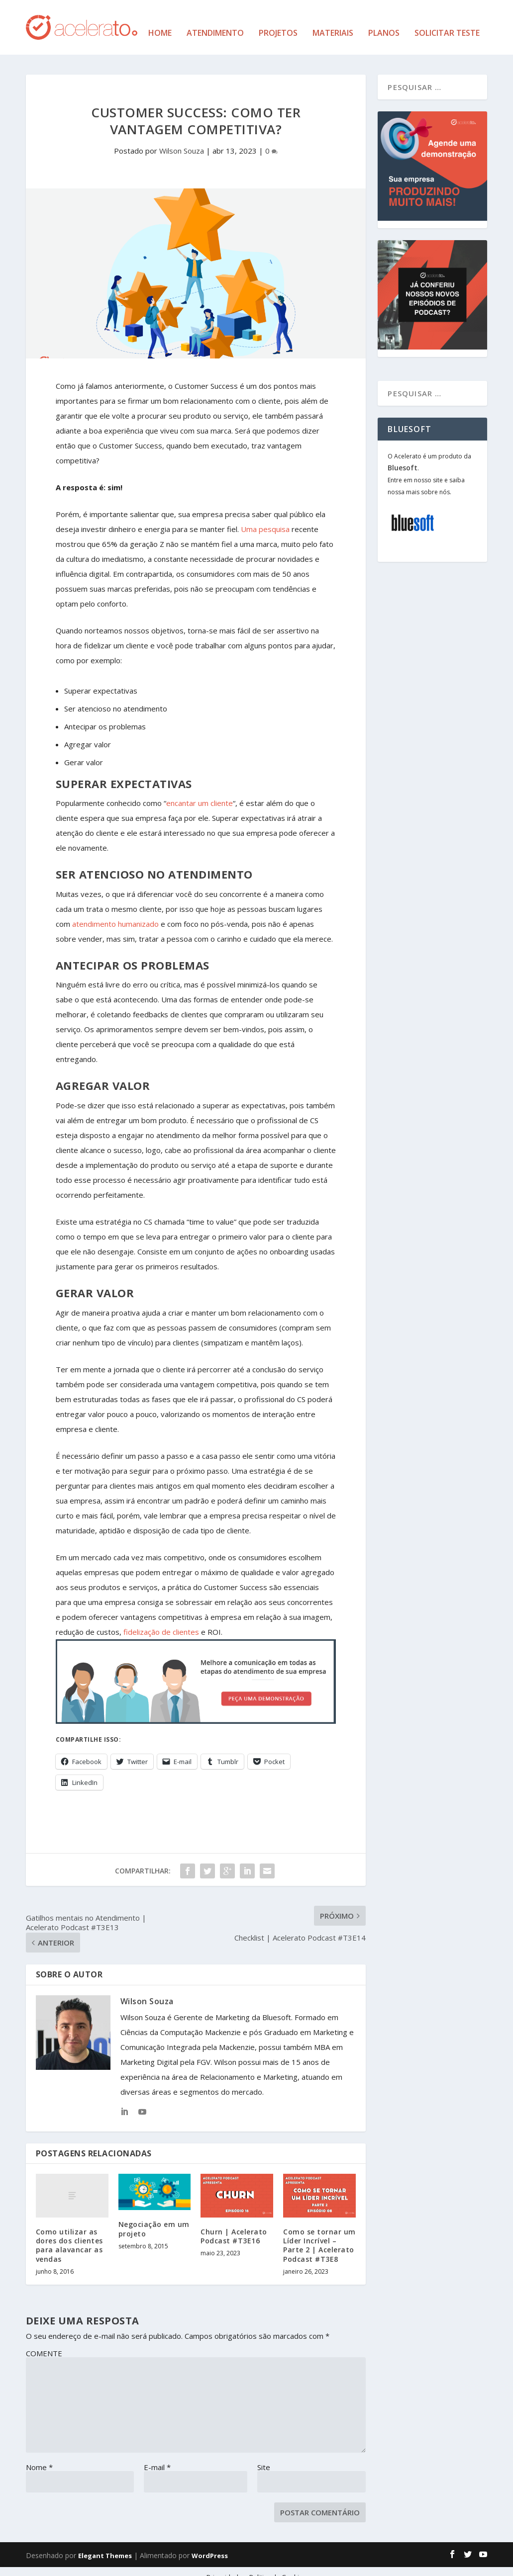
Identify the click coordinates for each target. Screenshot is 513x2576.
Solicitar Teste (447, 22)
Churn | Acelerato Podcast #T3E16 (234, 2225)
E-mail (157, 2456)
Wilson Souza (181, 140)
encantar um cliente (199, 792)
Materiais (332, 22)
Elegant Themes (105, 2544)
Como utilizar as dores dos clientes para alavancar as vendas (69, 2234)
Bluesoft (402, 456)
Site (263, 2456)
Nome (39, 2456)
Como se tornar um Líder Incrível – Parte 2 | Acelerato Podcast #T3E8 (319, 2234)
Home (160, 22)
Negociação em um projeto (154, 2218)
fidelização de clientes (161, 1620)
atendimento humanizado (115, 913)
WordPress (210, 2544)
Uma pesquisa (265, 518)
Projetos (278, 22)
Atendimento (215, 22)
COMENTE (44, 2342)
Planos (384, 22)
